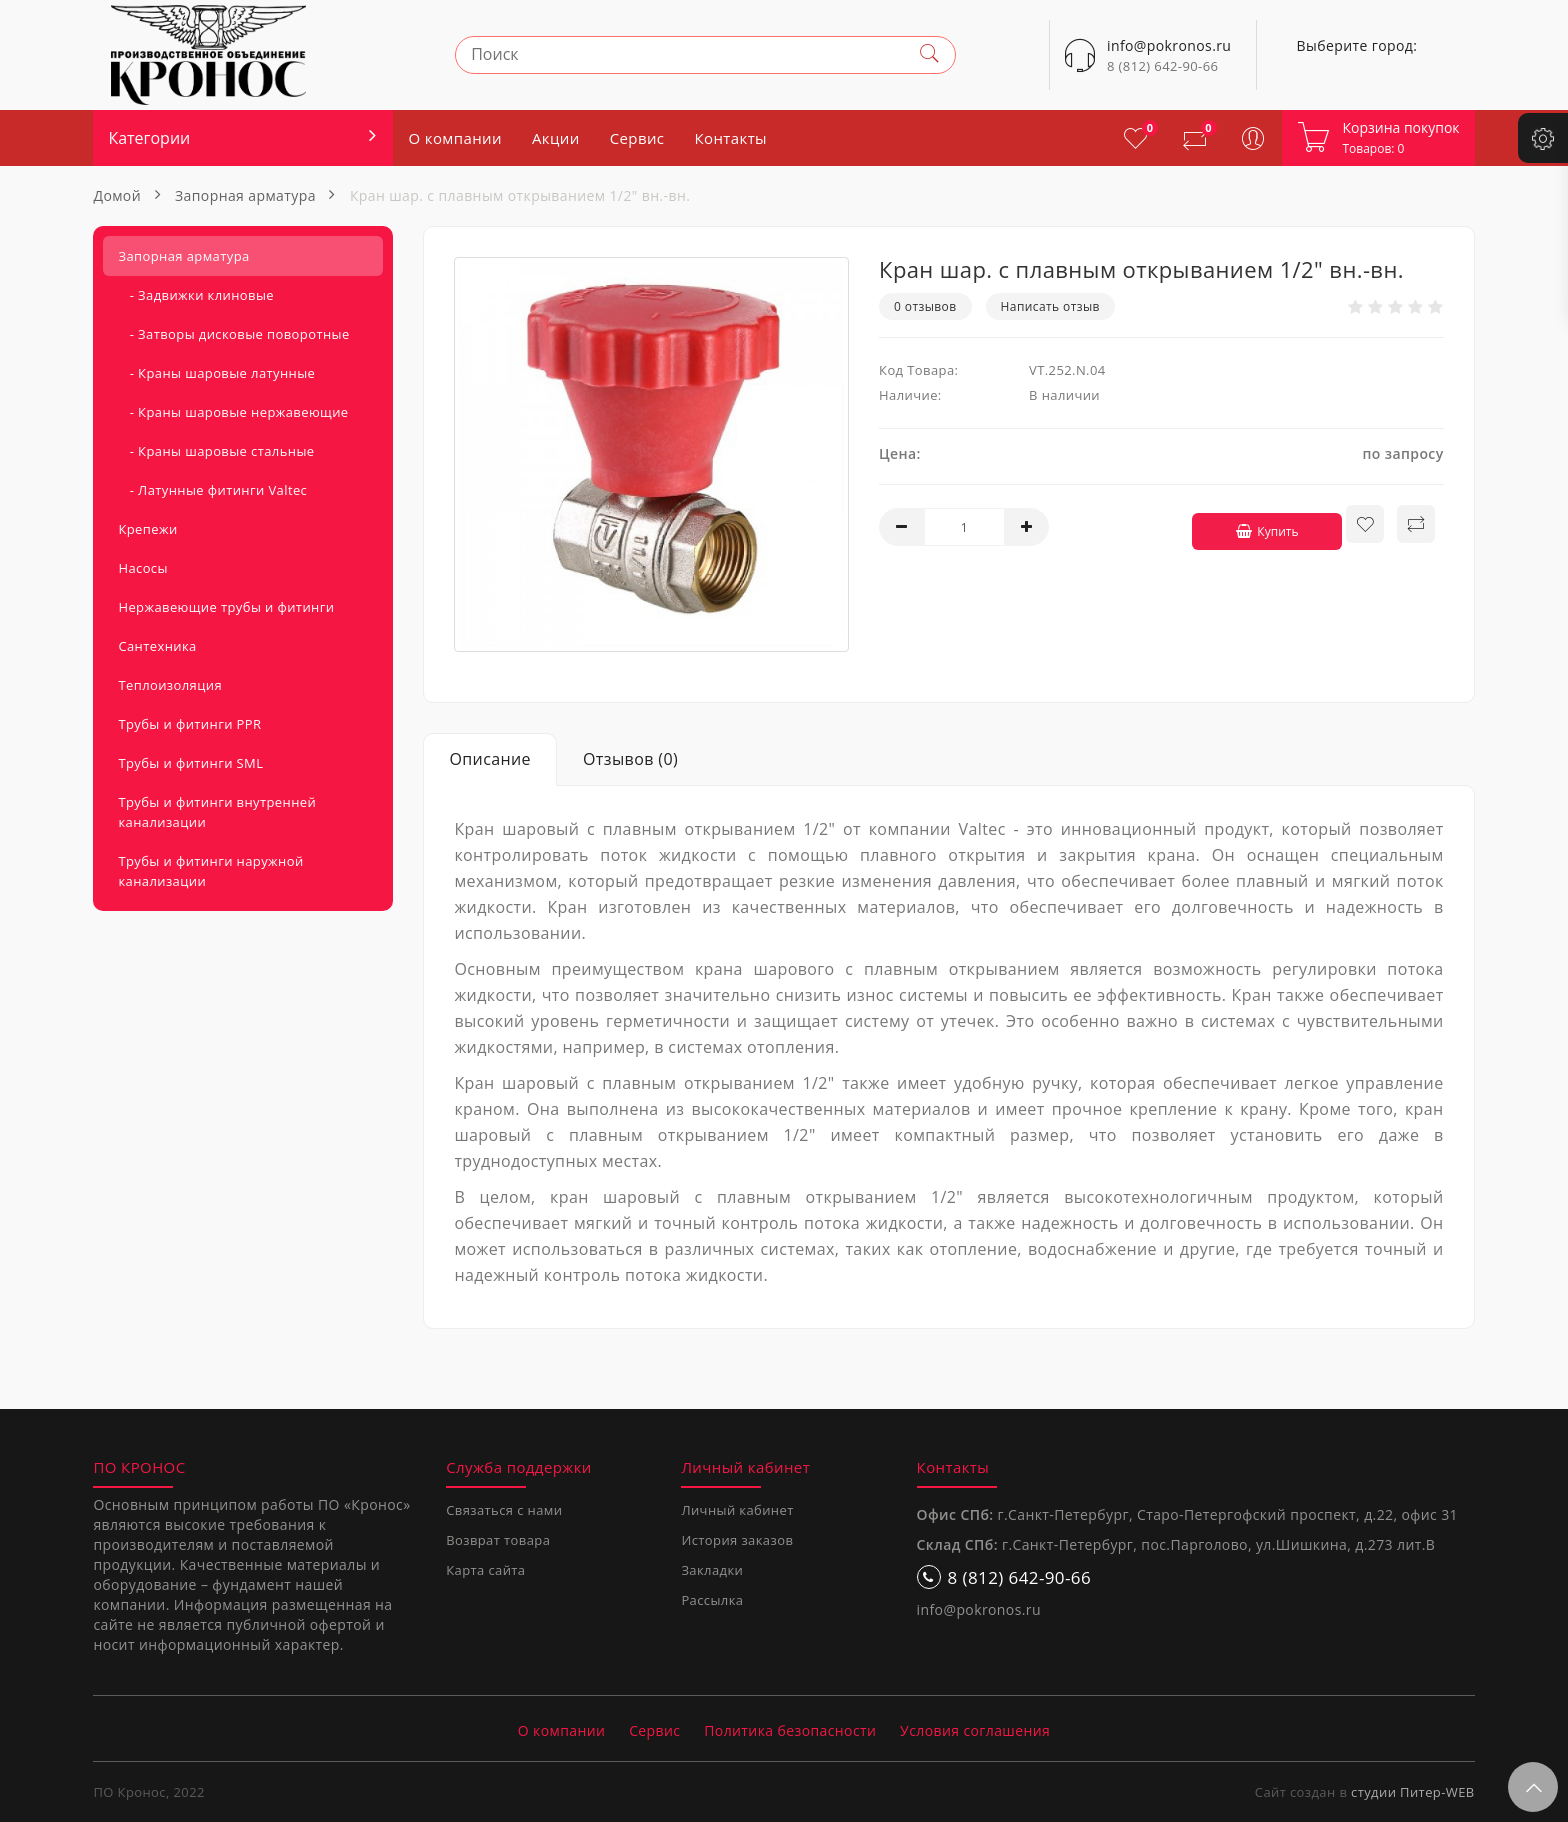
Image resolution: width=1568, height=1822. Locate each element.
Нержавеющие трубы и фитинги (226, 607)
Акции (556, 138)
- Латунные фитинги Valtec (212, 490)
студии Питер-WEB (1413, 1792)
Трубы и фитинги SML (190, 763)
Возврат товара (498, 1540)
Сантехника (157, 646)
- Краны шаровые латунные (216, 373)
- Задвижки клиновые (196, 295)
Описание (490, 759)
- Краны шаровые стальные (216, 451)
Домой (117, 195)
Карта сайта (485, 1570)
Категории (149, 138)
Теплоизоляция (170, 685)
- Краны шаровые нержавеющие (233, 412)
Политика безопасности (790, 1730)
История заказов (737, 1540)
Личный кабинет (737, 1510)
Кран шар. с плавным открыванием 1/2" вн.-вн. (520, 195)
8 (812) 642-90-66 (1162, 66)
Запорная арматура (245, 195)
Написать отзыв (1050, 306)
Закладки (712, 1570)
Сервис (637, 138)
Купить (1258, 524)
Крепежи (147, 529)
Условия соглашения (975, 1730)
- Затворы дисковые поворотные (233, 334)
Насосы (142, 568)
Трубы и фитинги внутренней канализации (217, 812)
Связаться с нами (504, 1510)
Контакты (730, 138)
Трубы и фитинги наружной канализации (210, 871)
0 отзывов (925, 306)
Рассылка (712, 1600)
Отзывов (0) (630, 759)
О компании (455, 138)
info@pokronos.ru (979, 1609)
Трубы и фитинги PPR (189, 724)
